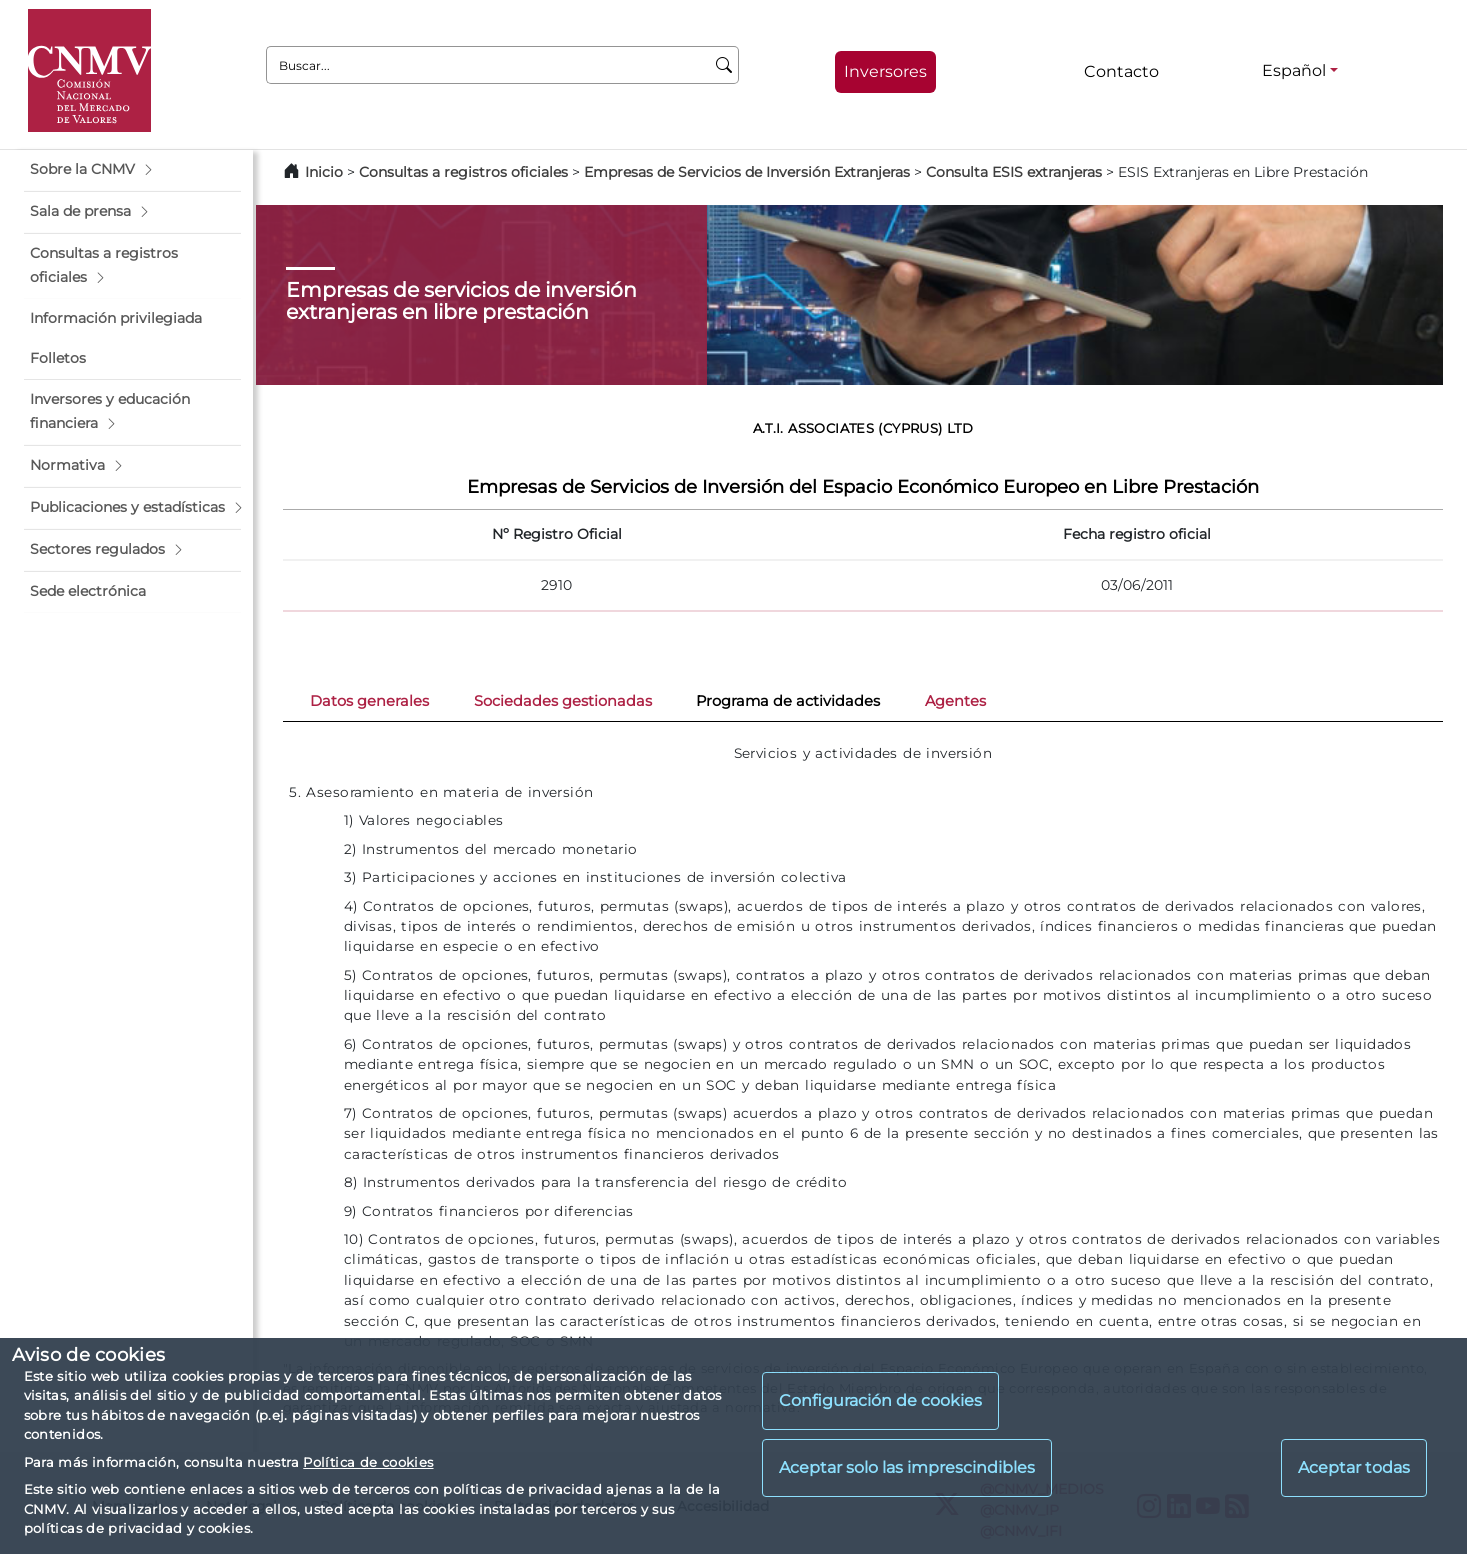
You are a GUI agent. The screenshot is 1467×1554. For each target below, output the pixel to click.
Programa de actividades (788, 701)
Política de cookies (368, 1462)
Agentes (955, 701)
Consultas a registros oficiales (463, 172)
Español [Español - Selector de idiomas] (1294, 70)
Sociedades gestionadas (563, 701)
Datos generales (369, 701)
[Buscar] (724, 65)
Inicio (324, 172)
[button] (132, 170)
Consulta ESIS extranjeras (1014, 172)
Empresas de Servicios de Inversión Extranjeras (747, 172)
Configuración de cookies (880, 1400)
